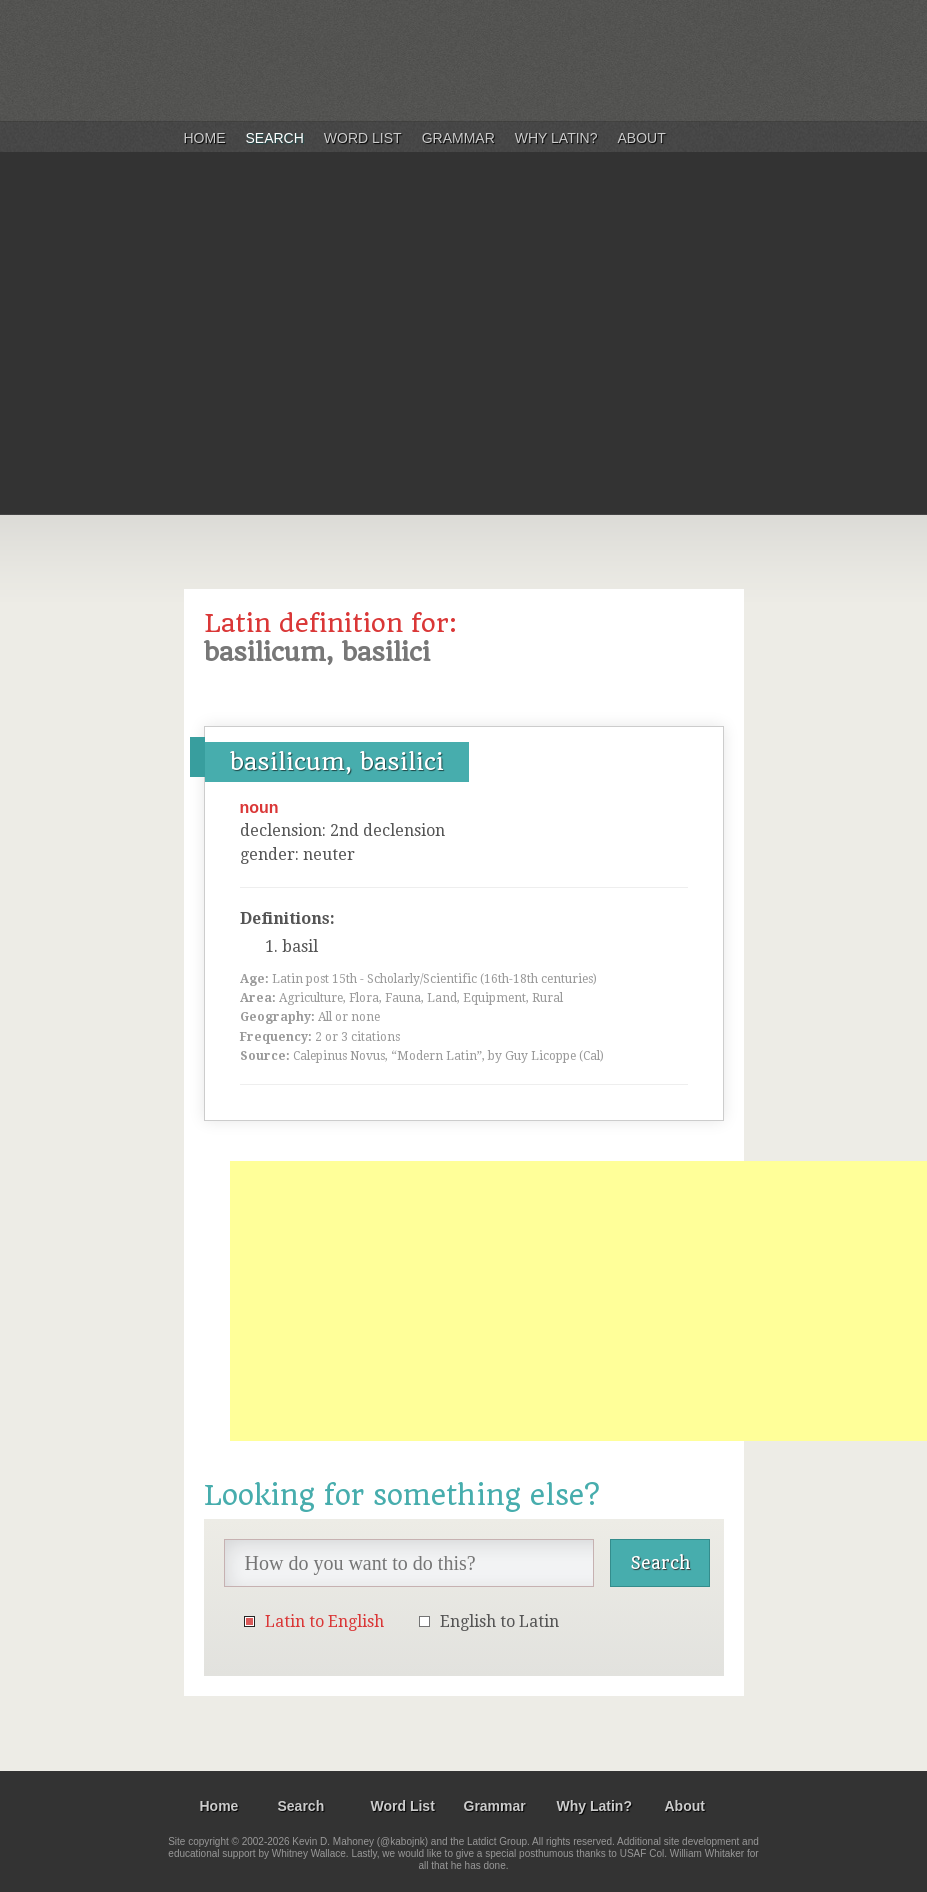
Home (205, 138)
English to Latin (499, 1621)
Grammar (458, 138)
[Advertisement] (463, 364)
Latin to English (324, 1621)
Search (275, 138)
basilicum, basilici (337, 762)
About (642, 138)
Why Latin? (556, 138)
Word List (363, 138)
